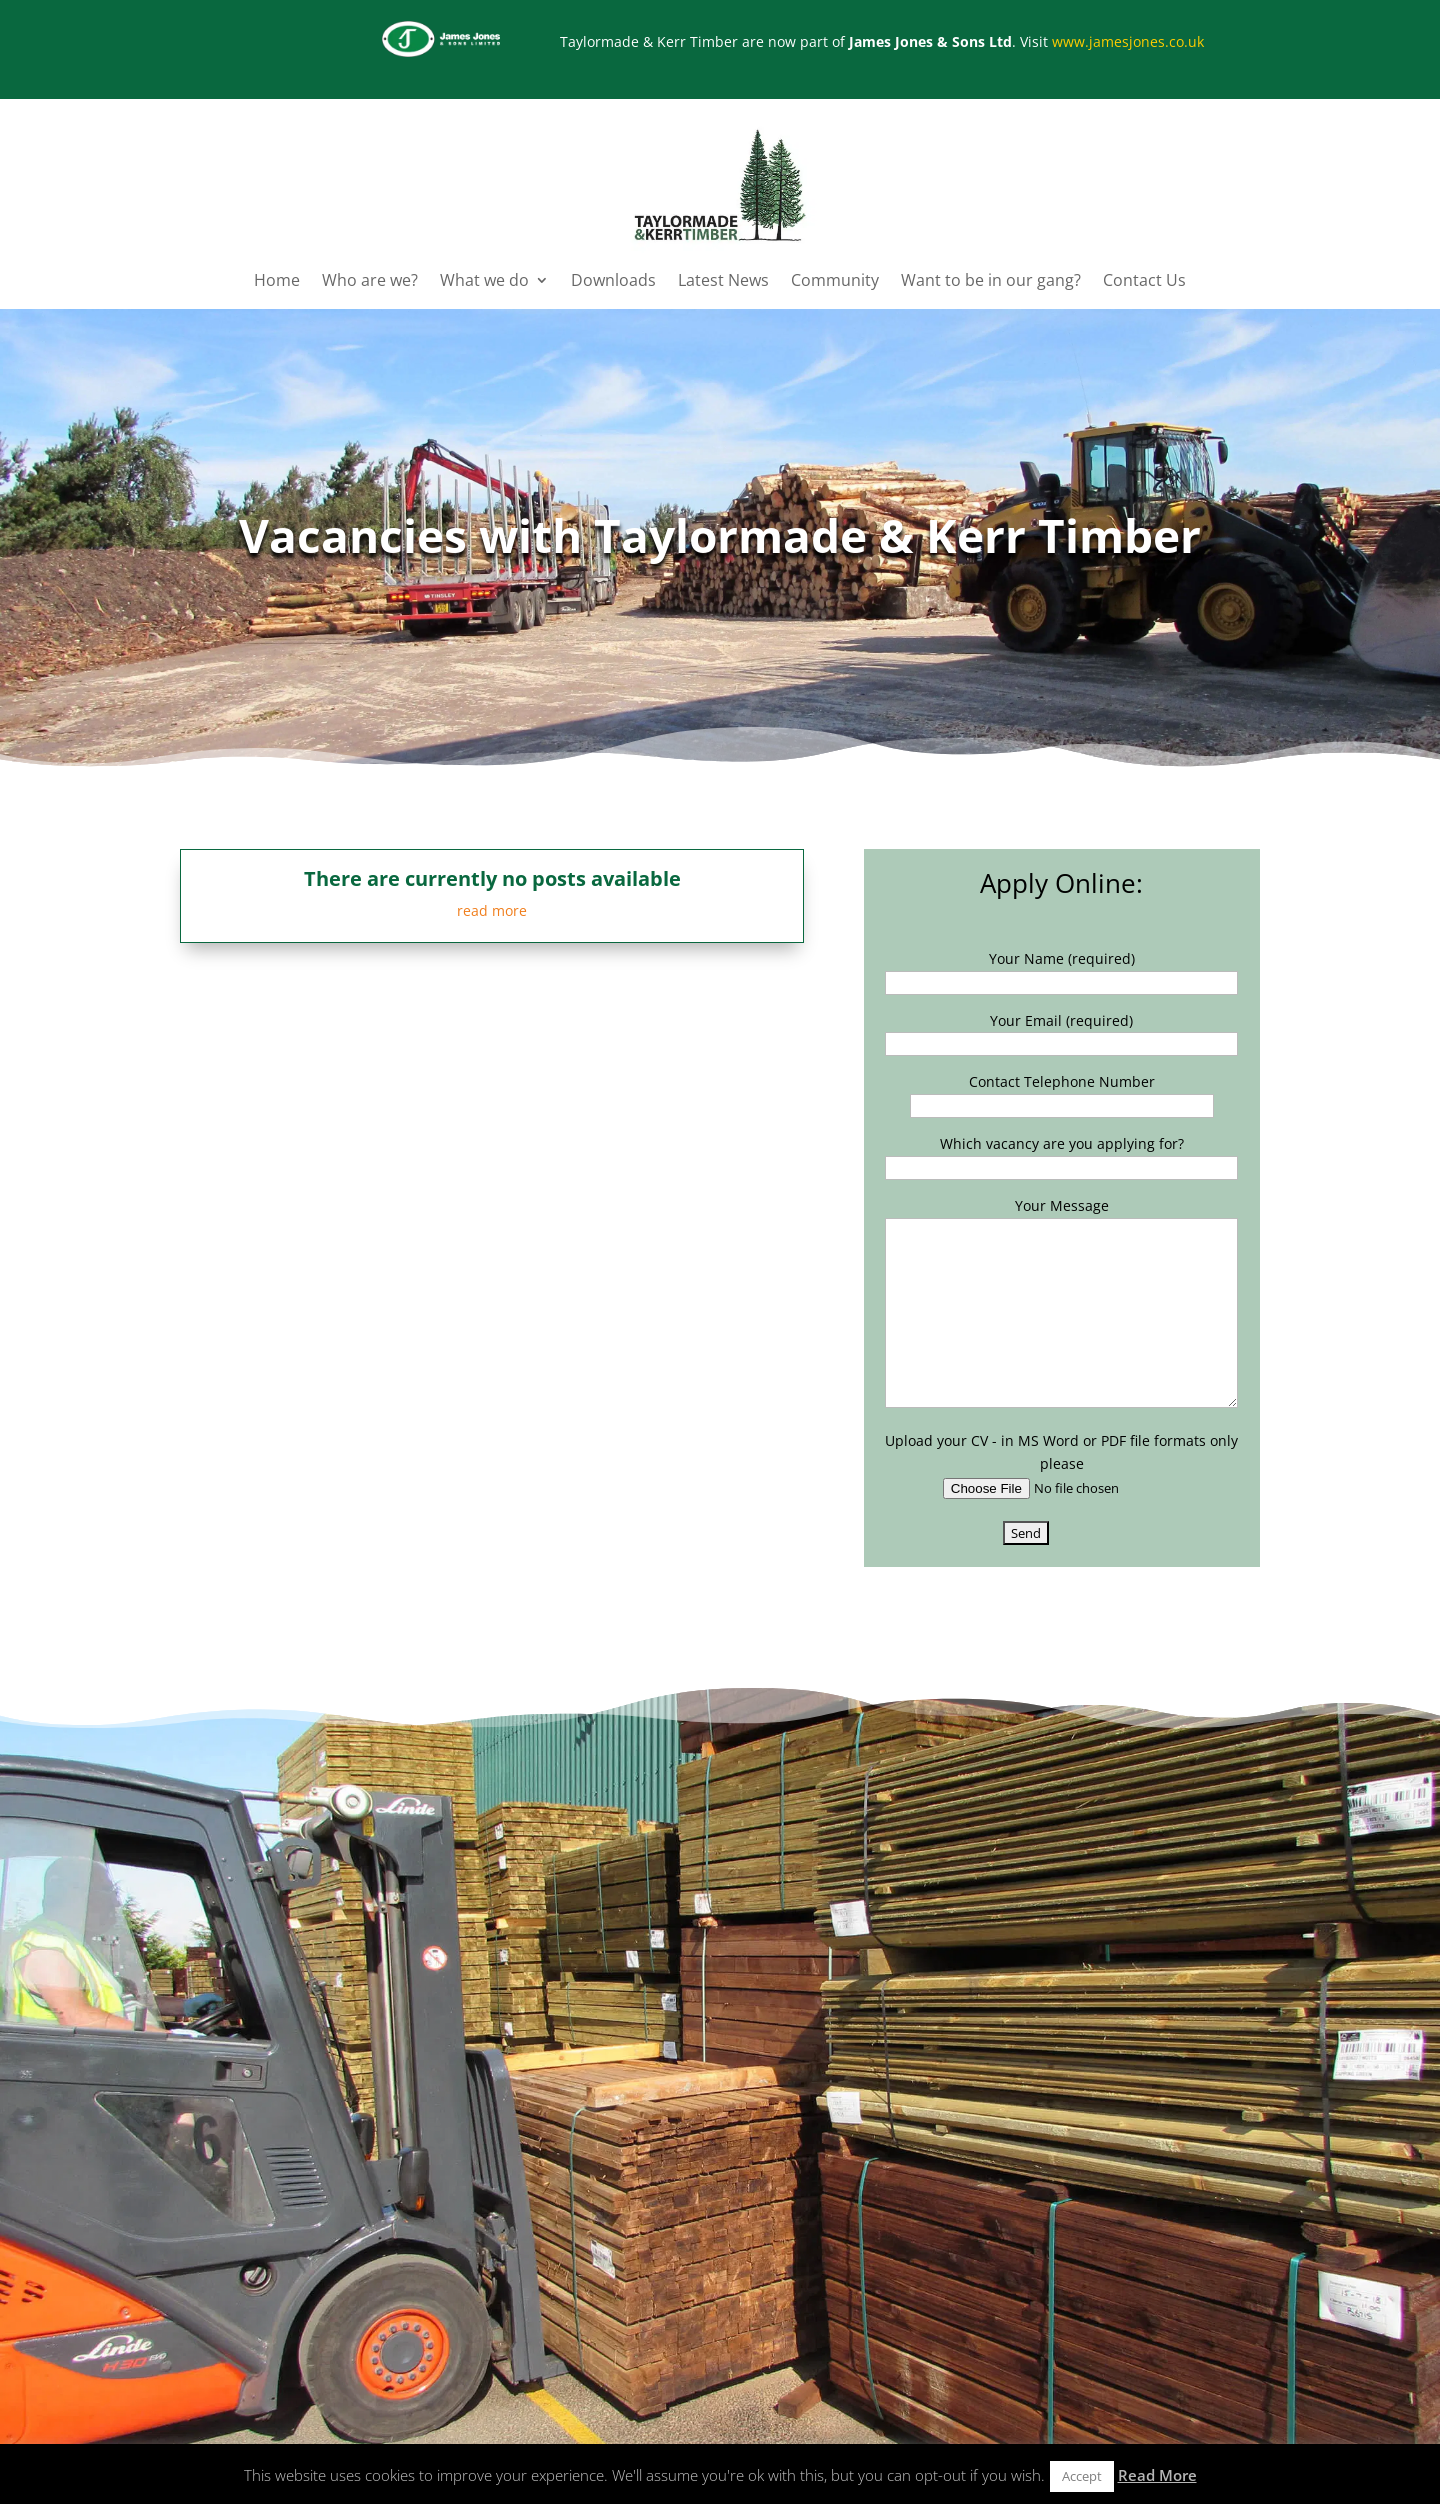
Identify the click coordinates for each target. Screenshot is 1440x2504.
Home (277, 282)
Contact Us (1144, 282)
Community (835, 282)
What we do (484, 282)
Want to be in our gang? (991, 282)
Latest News (723, 282)
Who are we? (370, 282)
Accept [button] (1082, 2476)
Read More (1157, 2475)
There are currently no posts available (492, 878)
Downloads (613, 282)
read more (492, 910)
